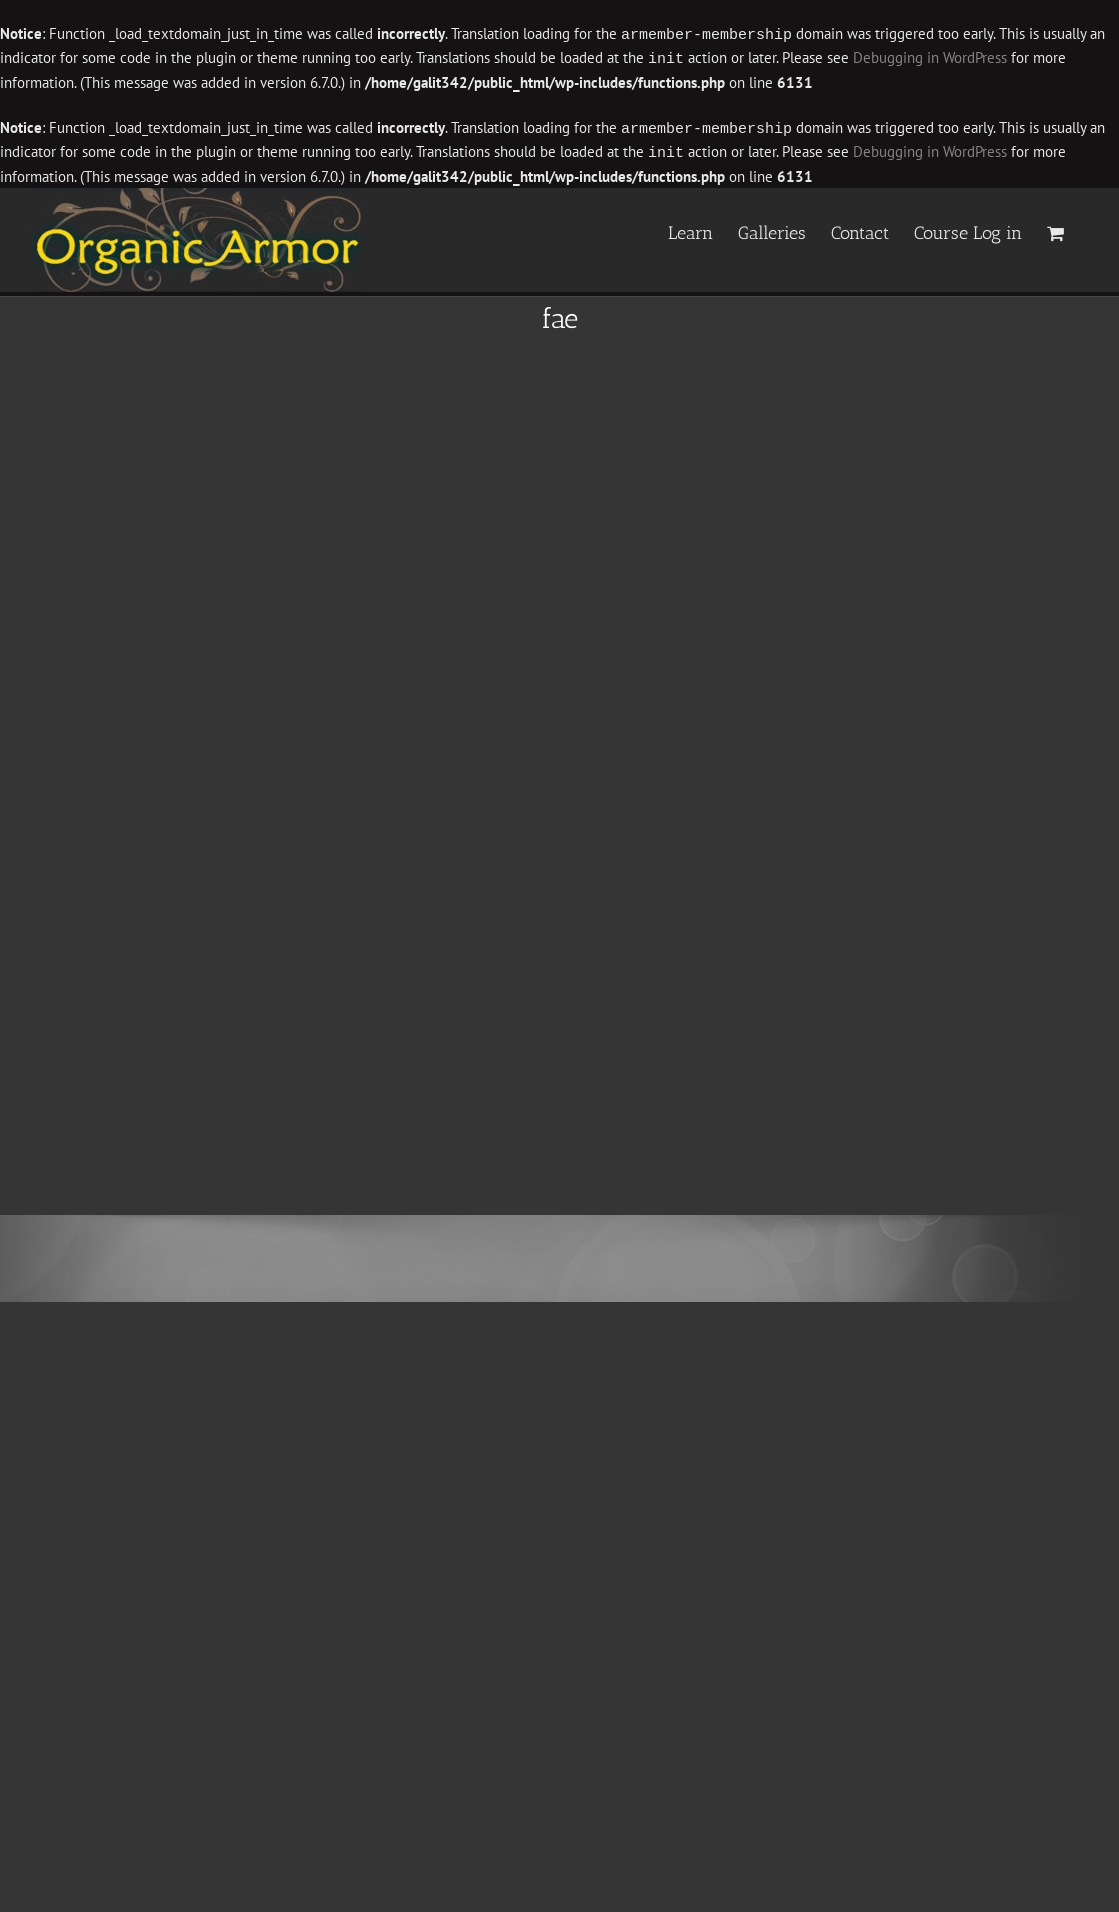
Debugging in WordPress (930, 57)
